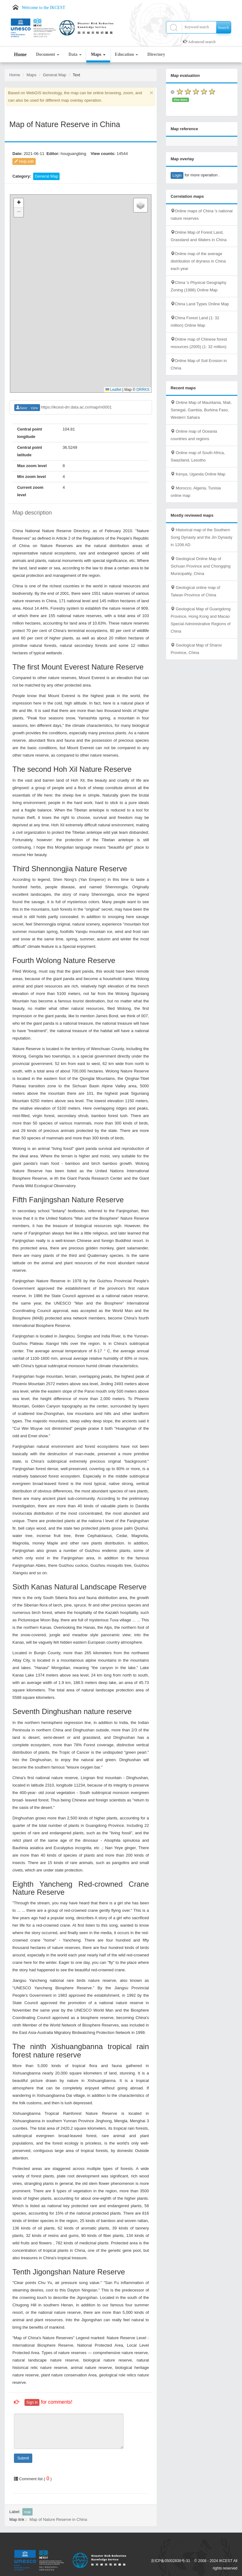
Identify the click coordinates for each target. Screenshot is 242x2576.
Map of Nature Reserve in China (58, 2519)
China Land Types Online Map (200, 304)
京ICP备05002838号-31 (170, 2561)
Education (126, 54)
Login (177, 175)
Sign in (32, 2402)
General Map (54, 75)
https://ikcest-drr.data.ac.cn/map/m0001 (76, 407)
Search (223, 27)
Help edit (24, 161)
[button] (18, 203)
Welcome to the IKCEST (43, 7)
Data (75, 54)
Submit (23, 2458)
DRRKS (143, 389)
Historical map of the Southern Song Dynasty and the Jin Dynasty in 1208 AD (201, 537)
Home (20, 54)
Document (47, 54)
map (27, 2512)
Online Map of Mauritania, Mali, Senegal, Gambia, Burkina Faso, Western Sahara (201, 410)
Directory (156, 54)
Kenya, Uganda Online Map (198, 474)
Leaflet (113, 389)
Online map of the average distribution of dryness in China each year (198, 261)
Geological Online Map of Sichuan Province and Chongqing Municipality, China (201, 566)
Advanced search (202, 41)
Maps (98, 54)
